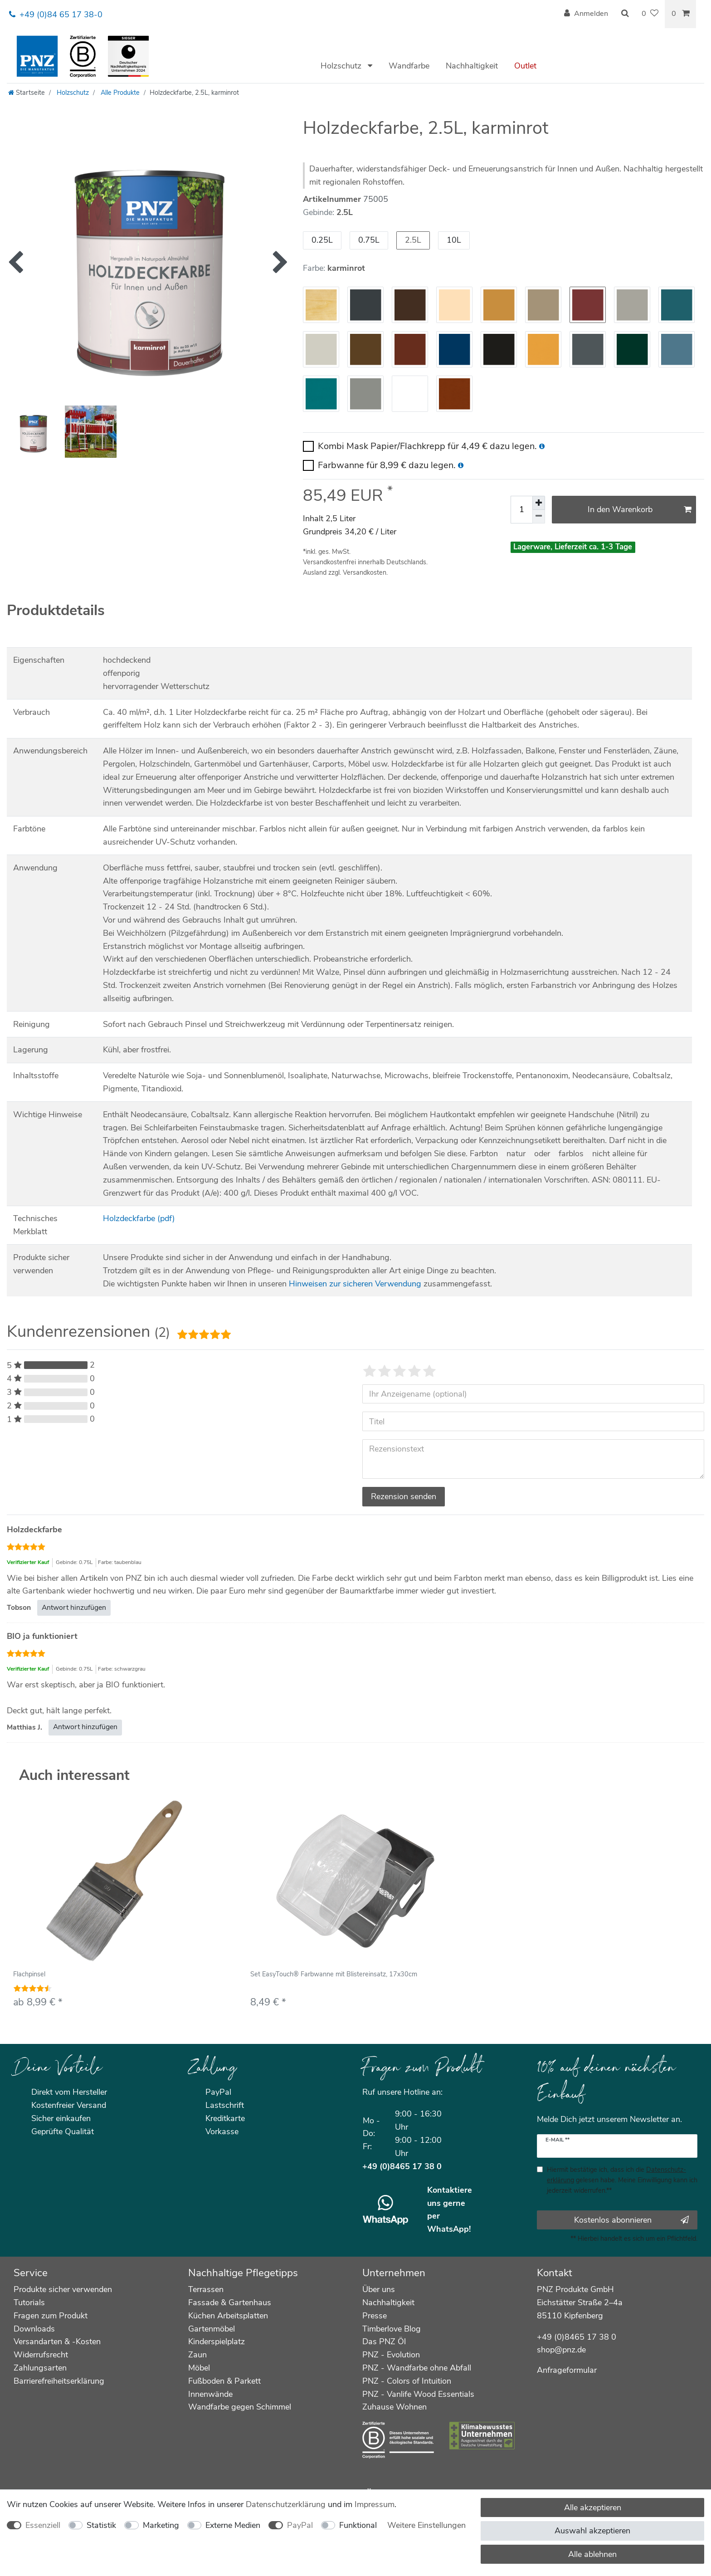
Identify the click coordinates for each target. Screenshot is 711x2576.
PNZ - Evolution (391, 2354)
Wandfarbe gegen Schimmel (239, 2406)
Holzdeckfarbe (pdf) (139, 1218)
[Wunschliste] (650, 14)
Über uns (378, 2289)
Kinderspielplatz (216, 2341)
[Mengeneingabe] (521, 509)
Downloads (34, 2328)
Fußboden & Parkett (224, 2381)
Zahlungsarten (40, 2367)
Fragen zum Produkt (51, 2315)
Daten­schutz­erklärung (286, 2504)
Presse (374, 2315)
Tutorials (29, 2302)
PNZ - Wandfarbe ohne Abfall (416, 2367)
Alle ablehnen (592, 2554)
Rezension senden (403, 1496)
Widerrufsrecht (41, 2354)
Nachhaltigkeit (472, 65)
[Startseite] (26, 92)
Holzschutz (342, 65)
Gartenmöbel (211, 2328)
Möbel (199, 2367)
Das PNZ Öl (384, 2341)
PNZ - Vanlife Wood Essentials (418, 2394)
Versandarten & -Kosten (57, 2341)
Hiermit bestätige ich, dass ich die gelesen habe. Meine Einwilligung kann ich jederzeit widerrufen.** (622, 2180)
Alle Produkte (119, 92)
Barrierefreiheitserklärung (59, 2381)
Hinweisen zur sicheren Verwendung (355, 1283)
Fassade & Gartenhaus (229, 2302)
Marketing (161, 2525)
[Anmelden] (586, 14)
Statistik (101, 2525)
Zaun (197, 2354)
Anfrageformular (567, 2370)
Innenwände (210, 2394)
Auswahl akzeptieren (592, 2530)
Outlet (525, 65)
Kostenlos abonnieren (631, 2219)
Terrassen (206, 2289)
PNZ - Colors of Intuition (406, 2381)
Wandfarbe (409, 65)
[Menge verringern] (538, 516)
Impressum (374, 2504)
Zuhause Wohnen (394, 2406)
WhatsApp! (449, 2229)
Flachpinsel (29, 1975)
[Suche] (624, 14)
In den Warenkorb (640, 509)
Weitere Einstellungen (426, 2525)
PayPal (300, 2525)
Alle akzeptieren (592, 2507)
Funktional (358, 2525)
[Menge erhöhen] (538, 502)
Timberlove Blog (391, 2328)
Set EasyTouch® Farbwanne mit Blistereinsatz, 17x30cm (333, 1975)
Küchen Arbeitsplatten (228, 2315)
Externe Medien (232, 2525)
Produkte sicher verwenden (63, 2289)
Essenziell (42, 2525)
